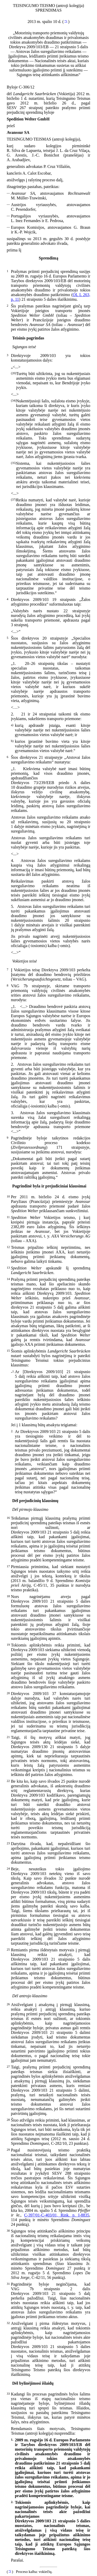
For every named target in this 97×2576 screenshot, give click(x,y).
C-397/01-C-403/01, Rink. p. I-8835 (56, 2215)
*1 (65, 20)
